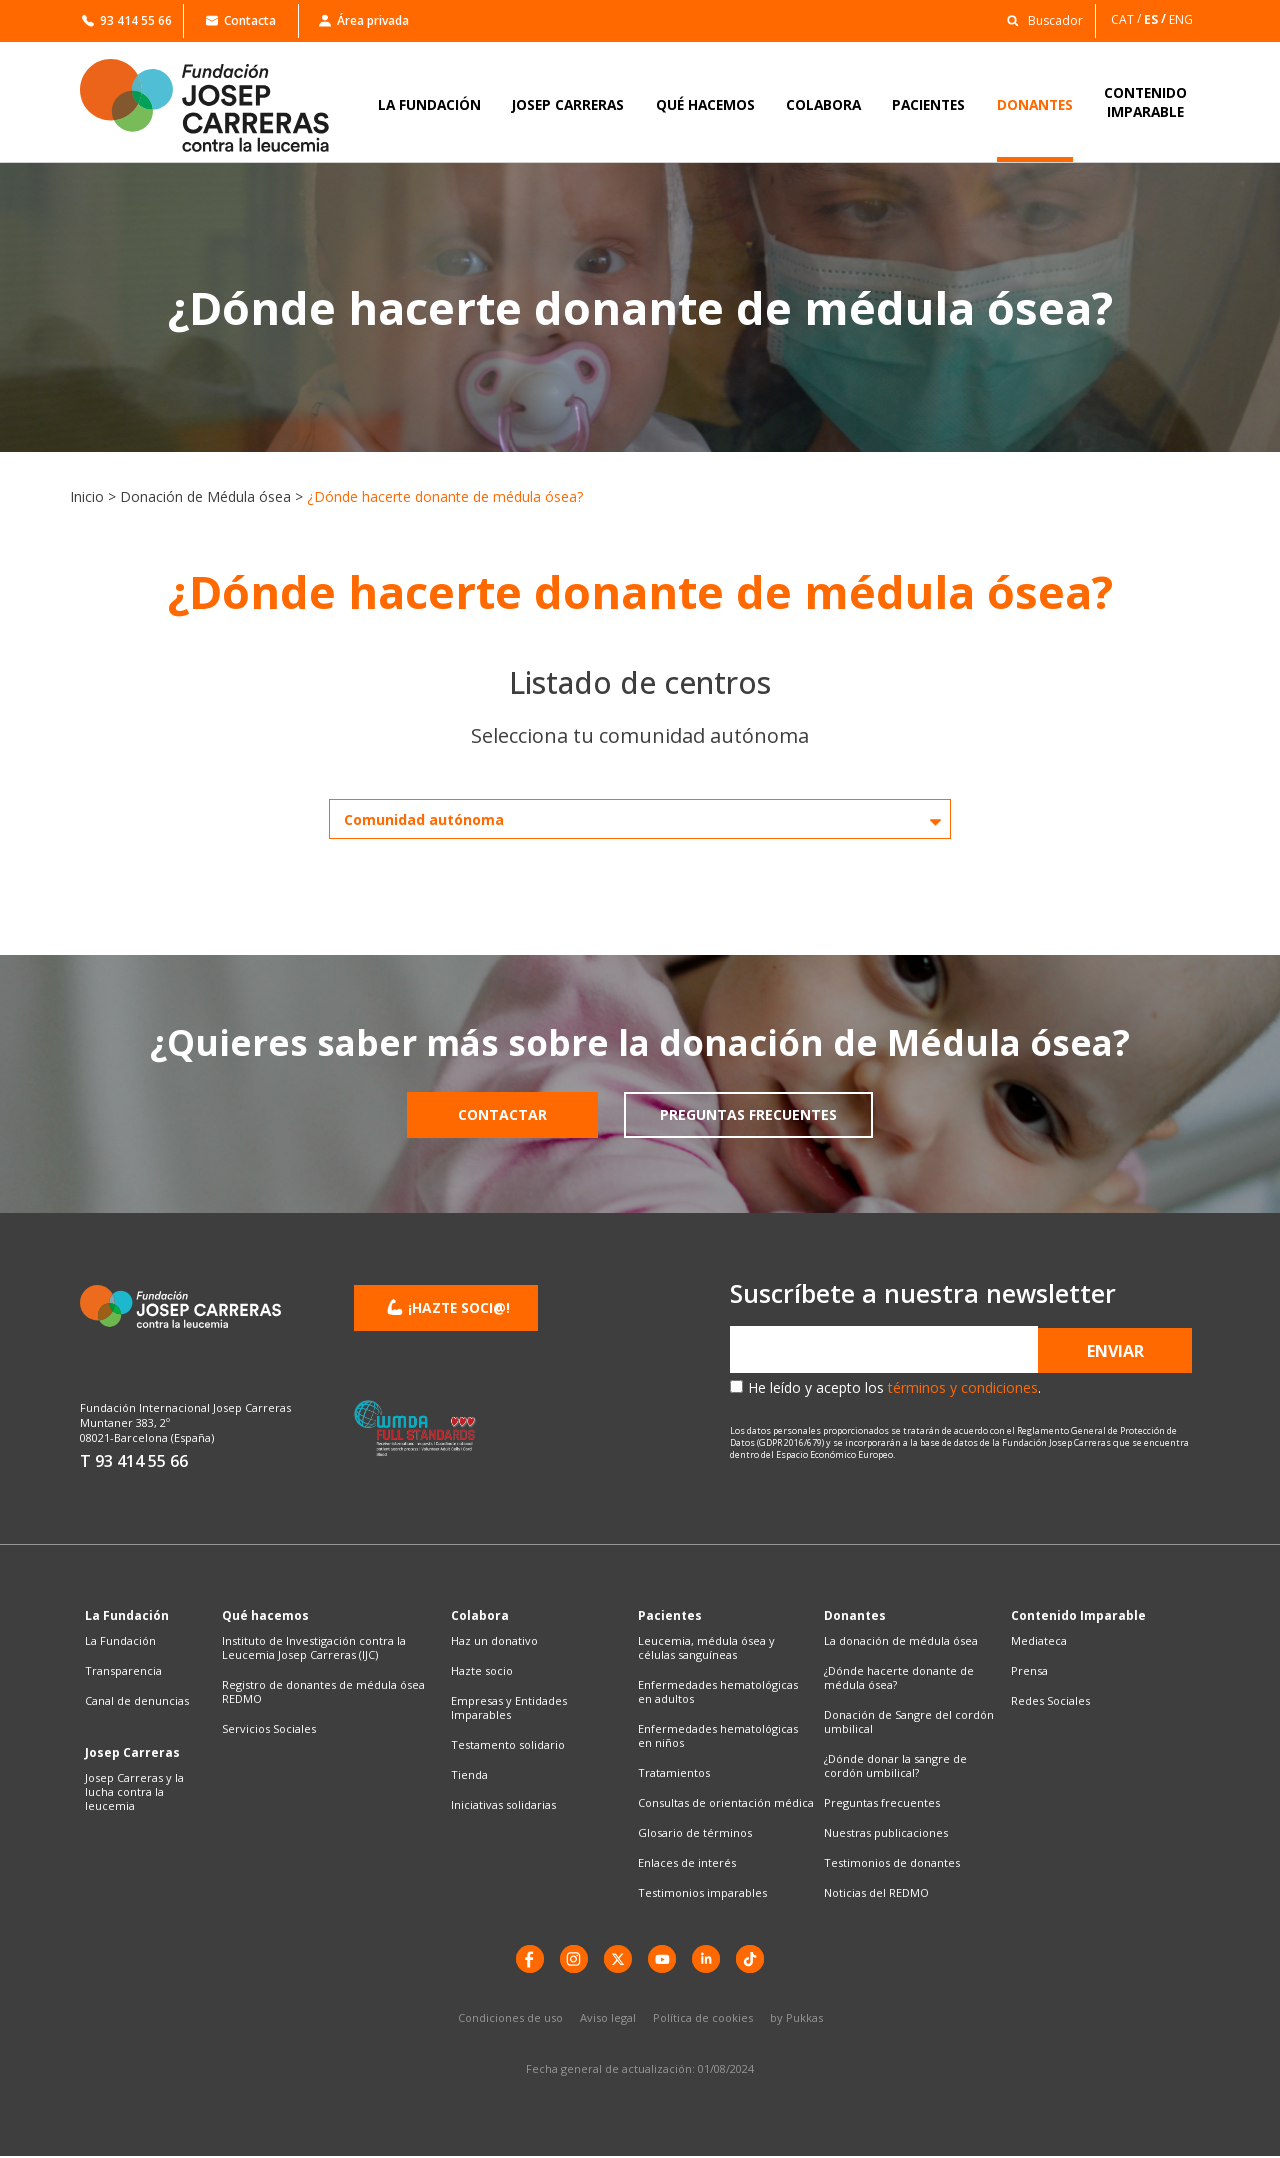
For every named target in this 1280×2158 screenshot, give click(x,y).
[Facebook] (525, 1960)
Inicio (87, 496)
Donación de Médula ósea (205, 496)
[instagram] (571, 1960)
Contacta (241, 20)
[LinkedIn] (709, 1960)
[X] (617, 1960)
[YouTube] (663, 1960)
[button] (1039, 19)
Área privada (364, 20)
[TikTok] (755, 1960)
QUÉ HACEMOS (705, 104)
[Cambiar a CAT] (1127, 19)
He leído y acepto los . (894, 1387)
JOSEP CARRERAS (568, 104)
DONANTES (1035, 104)
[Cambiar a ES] (1156, 19)
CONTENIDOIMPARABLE (1145, 102)
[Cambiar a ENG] (1182, 19)
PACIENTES (928, 104)
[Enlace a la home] (218, 105)
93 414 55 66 (127, 20)
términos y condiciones (963, 1387)
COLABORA (823, 104)
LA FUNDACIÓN (429, 104)
